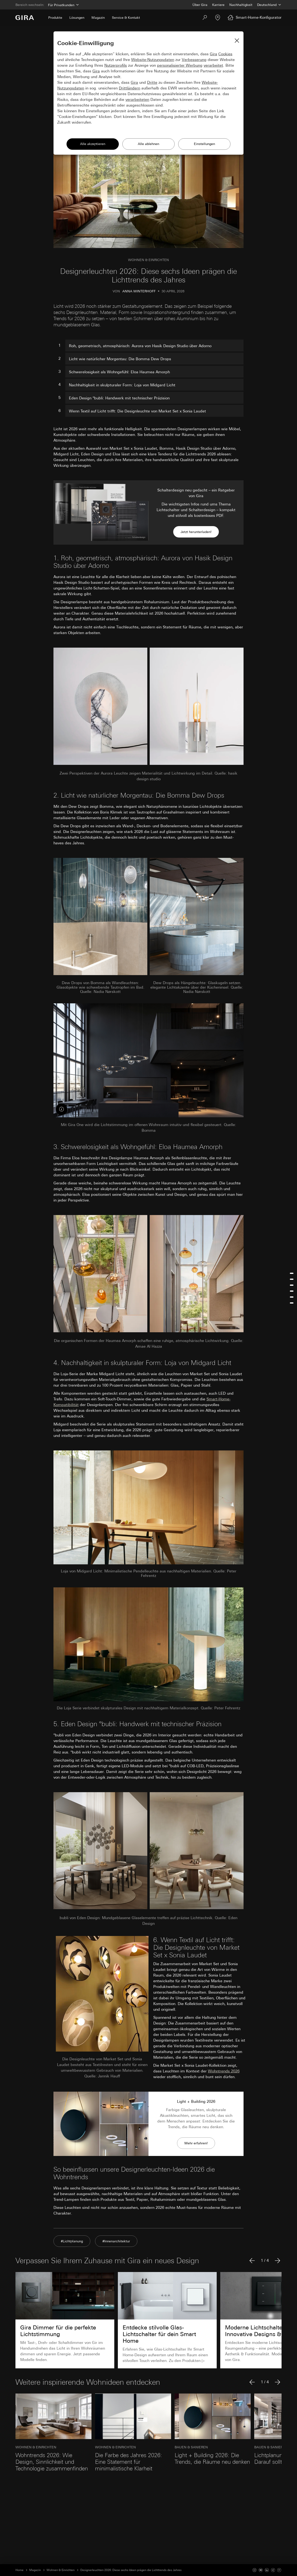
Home (19, 2570)
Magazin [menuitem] (98, 17)
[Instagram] (254, 2570)
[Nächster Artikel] (277, 2260)
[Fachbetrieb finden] (217, 17)
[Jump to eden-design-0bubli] (291, 1297)
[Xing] (273, 2570)
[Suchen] (205, 17)
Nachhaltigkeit (240, 5)
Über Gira (199, 5)
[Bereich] (63, 4)
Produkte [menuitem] (55, 17)
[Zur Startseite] (24, 17)
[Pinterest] (279, 2570)
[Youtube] (260, 2570)
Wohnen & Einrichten (61, 2570)
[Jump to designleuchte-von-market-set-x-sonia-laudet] (291, 1303)
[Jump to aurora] (291, 1273)
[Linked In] (266, 2570)
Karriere (218, 5)
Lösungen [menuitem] (76, 17)
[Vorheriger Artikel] (252, 2260)
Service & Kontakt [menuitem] (126, 17)
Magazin (35, 2570)
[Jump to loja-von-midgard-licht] (291, 1291)
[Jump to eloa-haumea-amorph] (291, 1285)
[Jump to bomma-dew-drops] (291, 1279)
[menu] (291, 1288)
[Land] (269, 5)
